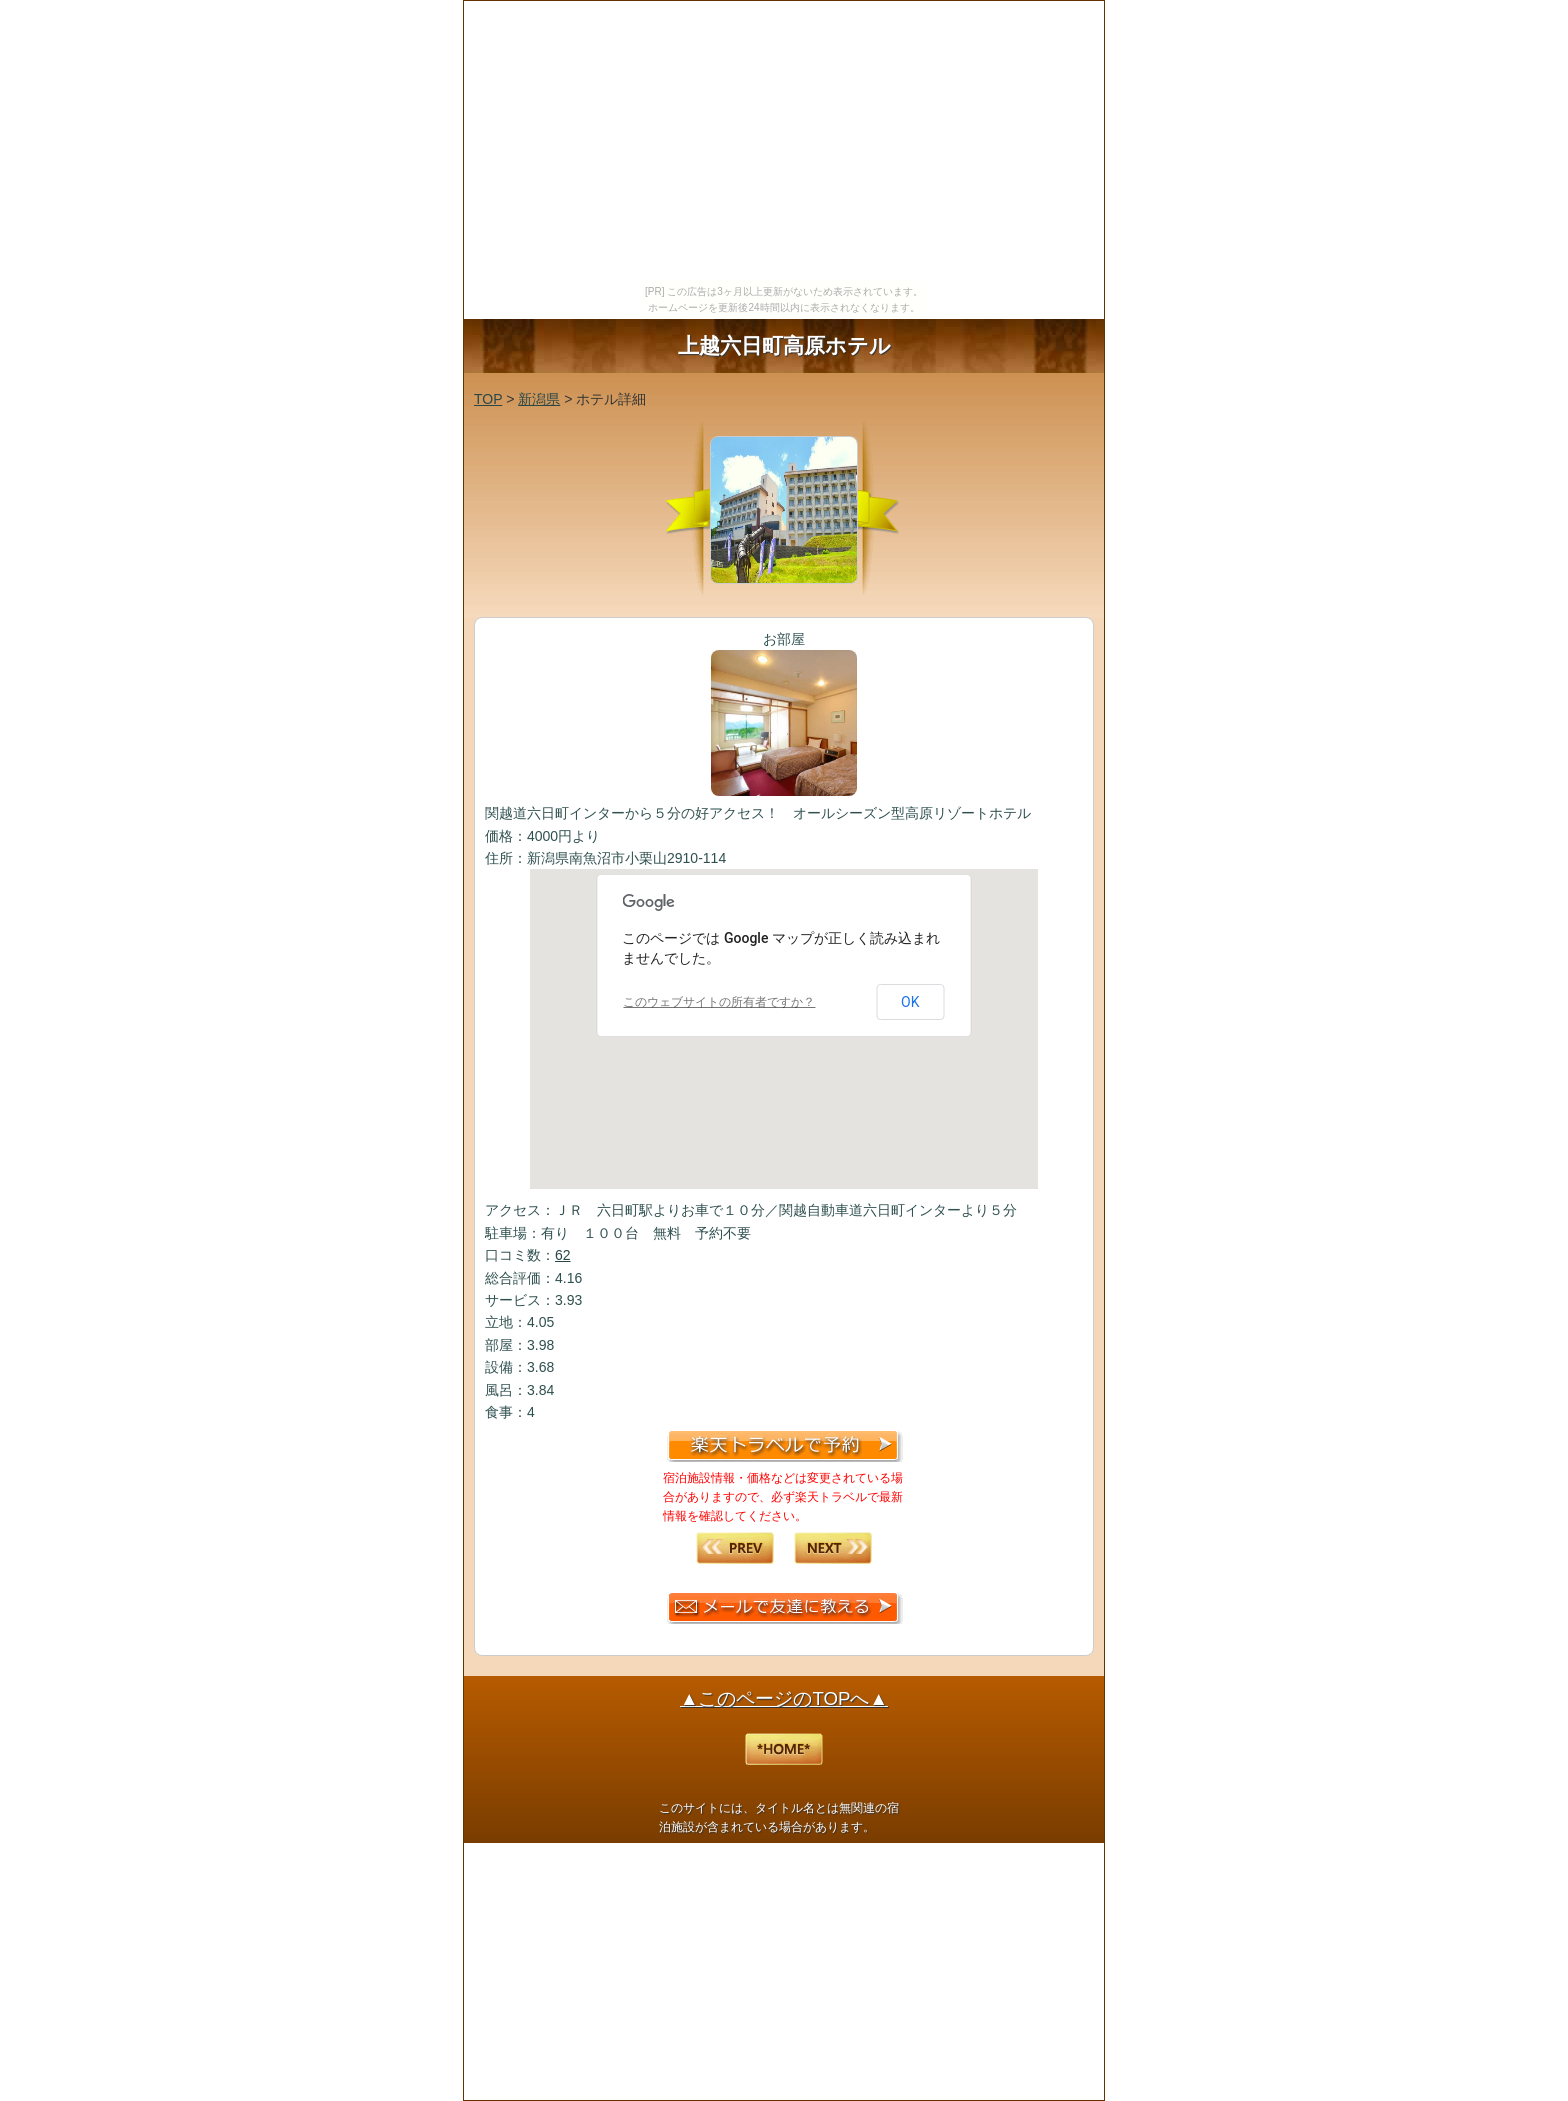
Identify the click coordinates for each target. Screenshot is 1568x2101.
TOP (488, 399)
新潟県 (539, 399)
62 (563, 1255)
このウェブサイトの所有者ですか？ (719, 1002)
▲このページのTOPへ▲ (784, 1698)
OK (910, 1002)
